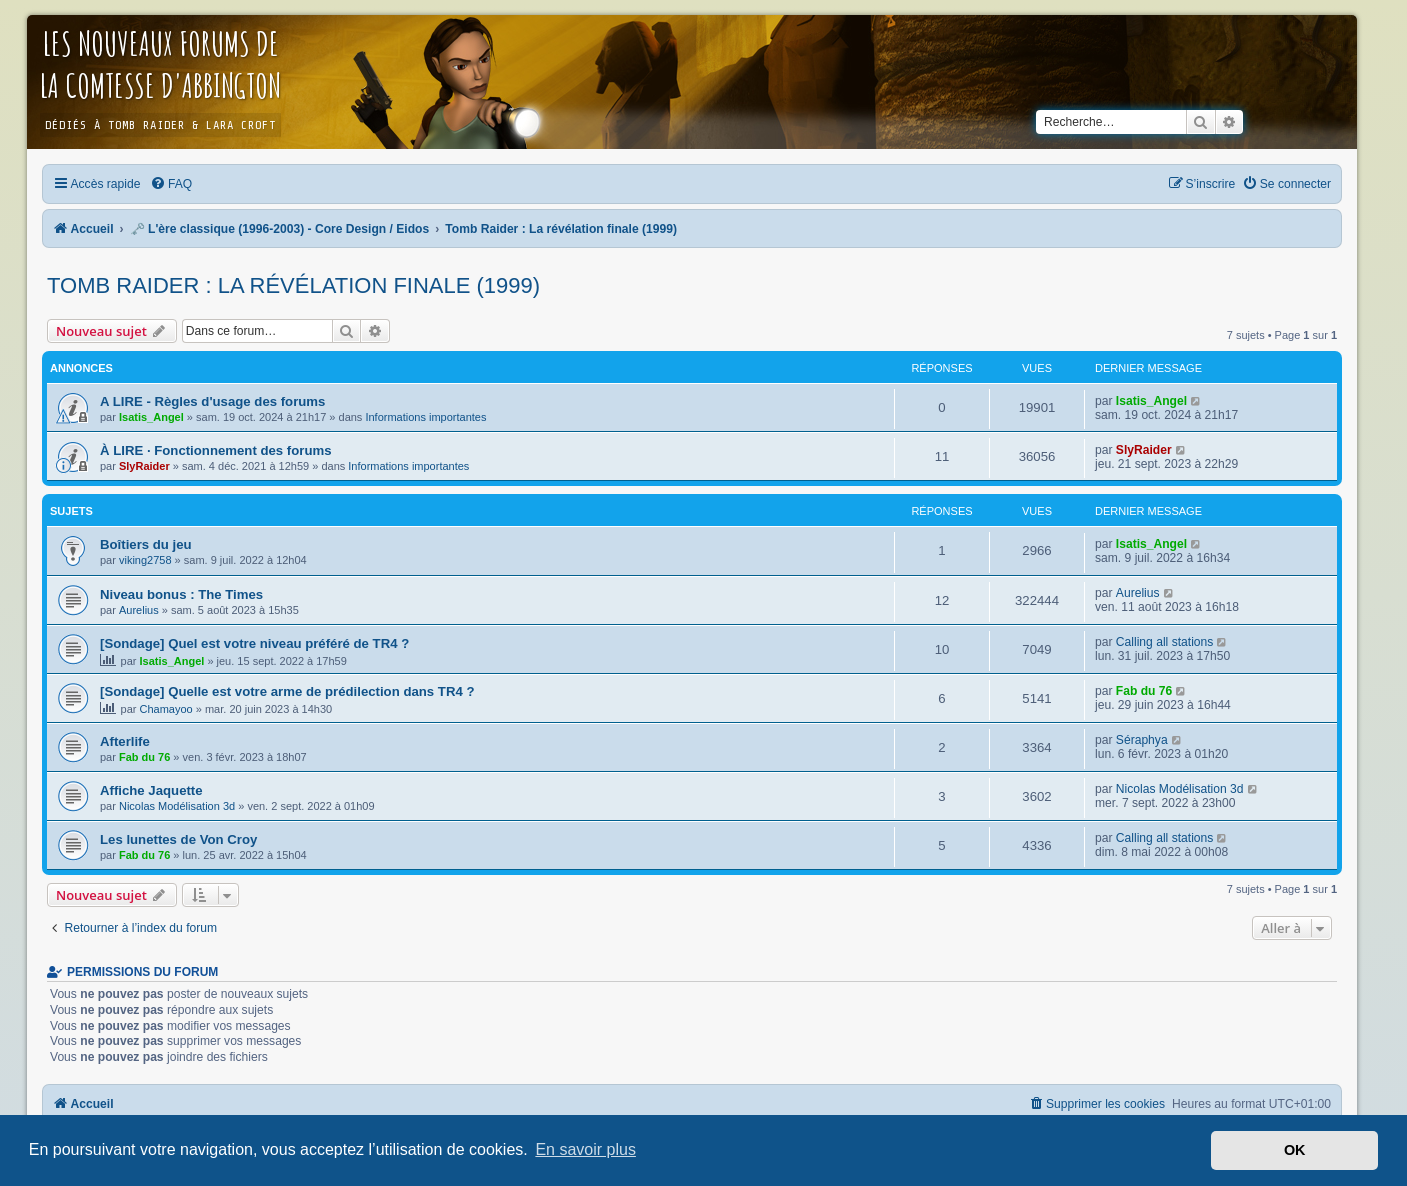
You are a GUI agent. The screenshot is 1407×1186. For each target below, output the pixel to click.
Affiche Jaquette (151, 790)
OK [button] (1295, 1150)
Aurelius (139, 610)
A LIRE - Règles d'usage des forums (212, 401)
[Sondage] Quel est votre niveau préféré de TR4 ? (254, 643)
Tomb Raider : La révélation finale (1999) (293, 285)
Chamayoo (166, 709)
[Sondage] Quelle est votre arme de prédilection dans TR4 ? (287, 691)
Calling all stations (1164, 642)
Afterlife (125, 741)
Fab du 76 (1144, 691)
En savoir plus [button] (585, 1149)
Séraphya (1142, 740)
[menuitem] (171, 184)
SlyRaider (144, 466)
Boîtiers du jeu (146, 544)
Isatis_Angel (151, 417)
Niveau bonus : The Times (181, 594)
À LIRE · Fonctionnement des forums (216, 450)
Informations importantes (425, 417)
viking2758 (145, 560)
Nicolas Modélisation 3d (177, 806)
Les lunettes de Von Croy (178, 839)
